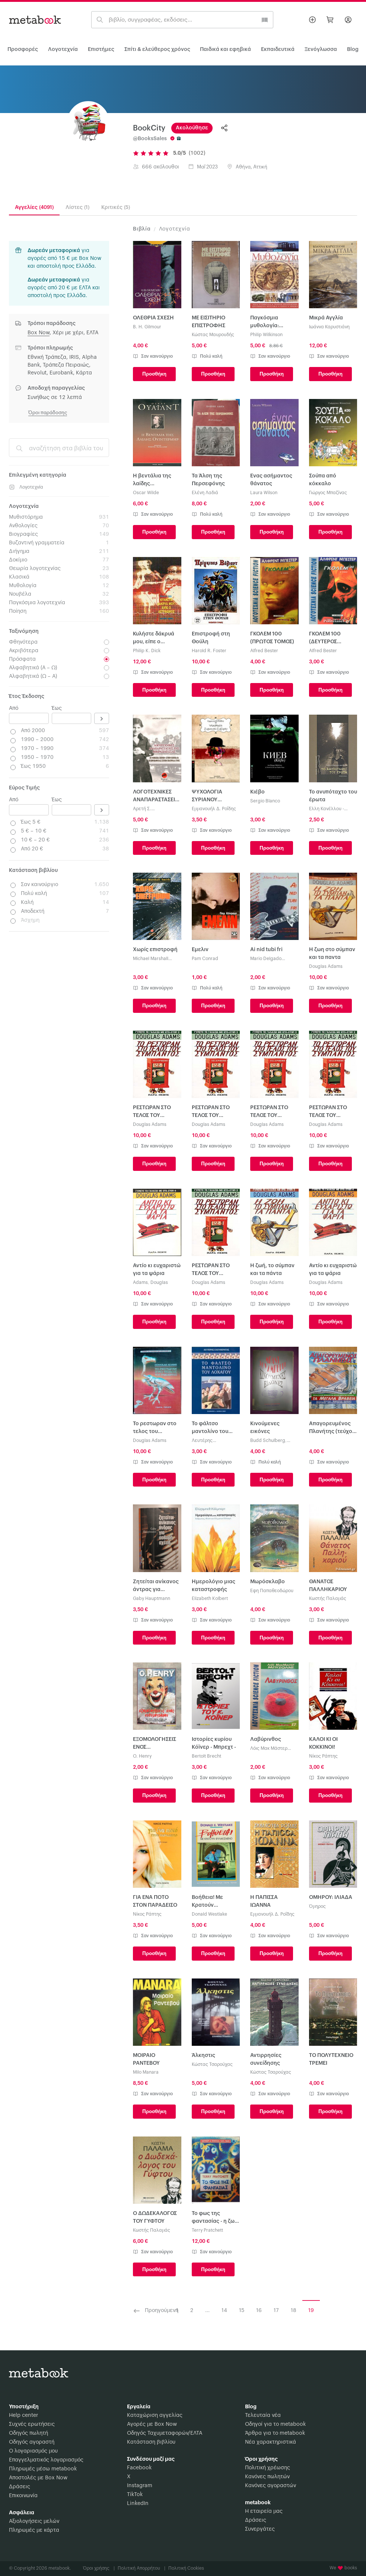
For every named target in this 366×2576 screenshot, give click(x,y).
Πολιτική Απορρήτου (141, 2568)
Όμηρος (317, 1906)
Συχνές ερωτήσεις (32, 2424)
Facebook (139, 2467)
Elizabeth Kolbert (210, 1598)
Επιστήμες (101, 49)
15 (241, 2310)
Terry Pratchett (207, 2230)
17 (276, 2310)
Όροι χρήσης (99, 2568)
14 (224, 2310)
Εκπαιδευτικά (278, 49)
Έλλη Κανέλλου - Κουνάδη (326, 809)
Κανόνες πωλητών (267, 2476)
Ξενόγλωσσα (321, 49)
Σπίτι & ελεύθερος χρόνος (157, 49)
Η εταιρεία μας (264, 2511)
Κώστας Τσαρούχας (212, 2064)
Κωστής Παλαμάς (327, 1598)
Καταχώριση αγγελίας (154, 2415)
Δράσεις (19, 2486)
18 (293, 2310)
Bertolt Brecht (206, 1756)
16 (259, 2310)
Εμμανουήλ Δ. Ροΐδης (214, 808)
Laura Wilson (263, 492)
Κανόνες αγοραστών (270, 2485)
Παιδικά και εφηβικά (225, 49)
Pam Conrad (205, 958)
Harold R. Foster (209, 650)
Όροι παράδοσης (47, 412)
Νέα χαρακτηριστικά (270, 2442)
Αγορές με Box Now (152, 2424)
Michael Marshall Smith (150, 959)
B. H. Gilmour (147, 327)
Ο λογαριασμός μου (33, 2451)
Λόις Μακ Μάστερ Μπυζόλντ (268, 1749)
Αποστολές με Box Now (38, 2477)
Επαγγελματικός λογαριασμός (46, 2460)
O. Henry (142, 1756)
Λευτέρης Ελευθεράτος (206, 1441)
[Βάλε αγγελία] (312, 20)
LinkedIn (138, 2503)
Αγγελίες (34, 207)
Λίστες (77, 207)
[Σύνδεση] (348, 20)
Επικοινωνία (23, 2495)
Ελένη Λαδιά (205, 492)
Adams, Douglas (150, 1282)
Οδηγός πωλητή (28, 2433)
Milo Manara (146, 2072)
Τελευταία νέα (263, 2415)
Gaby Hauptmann (151, 1598)
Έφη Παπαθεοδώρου (271, 1590)
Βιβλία (142, 229)
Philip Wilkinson (266, 334)
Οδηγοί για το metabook (275, 2424)
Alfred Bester (264, 650)
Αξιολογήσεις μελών (34, 2521)
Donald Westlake (209, 1914)
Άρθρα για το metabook (275, 2433)
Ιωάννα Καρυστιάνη (329, 327)
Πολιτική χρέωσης (267, 2467)
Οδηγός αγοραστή (31, 2442)
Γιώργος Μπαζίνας (328, 492)
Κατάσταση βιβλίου (151, 2442)
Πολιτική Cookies (186, 2568)
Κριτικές (115, 207)
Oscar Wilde (146, 492)
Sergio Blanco (265, 801)
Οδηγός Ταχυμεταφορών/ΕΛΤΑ (164, 2433)
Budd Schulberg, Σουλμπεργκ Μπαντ (270, 1441)
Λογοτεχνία (63, 49)
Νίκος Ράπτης (323, 1756)
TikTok (135, 2494)
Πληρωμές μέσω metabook (43, 2469)
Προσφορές (22, 49)
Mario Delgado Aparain (265, 959)
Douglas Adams (326, 966)
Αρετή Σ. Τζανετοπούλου (149, 809)
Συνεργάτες (260, 2529)
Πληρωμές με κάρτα (34, 2530)
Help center (23, 2415)
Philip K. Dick (146, 650)
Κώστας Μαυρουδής (213, 334)
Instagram (139, 2485)
